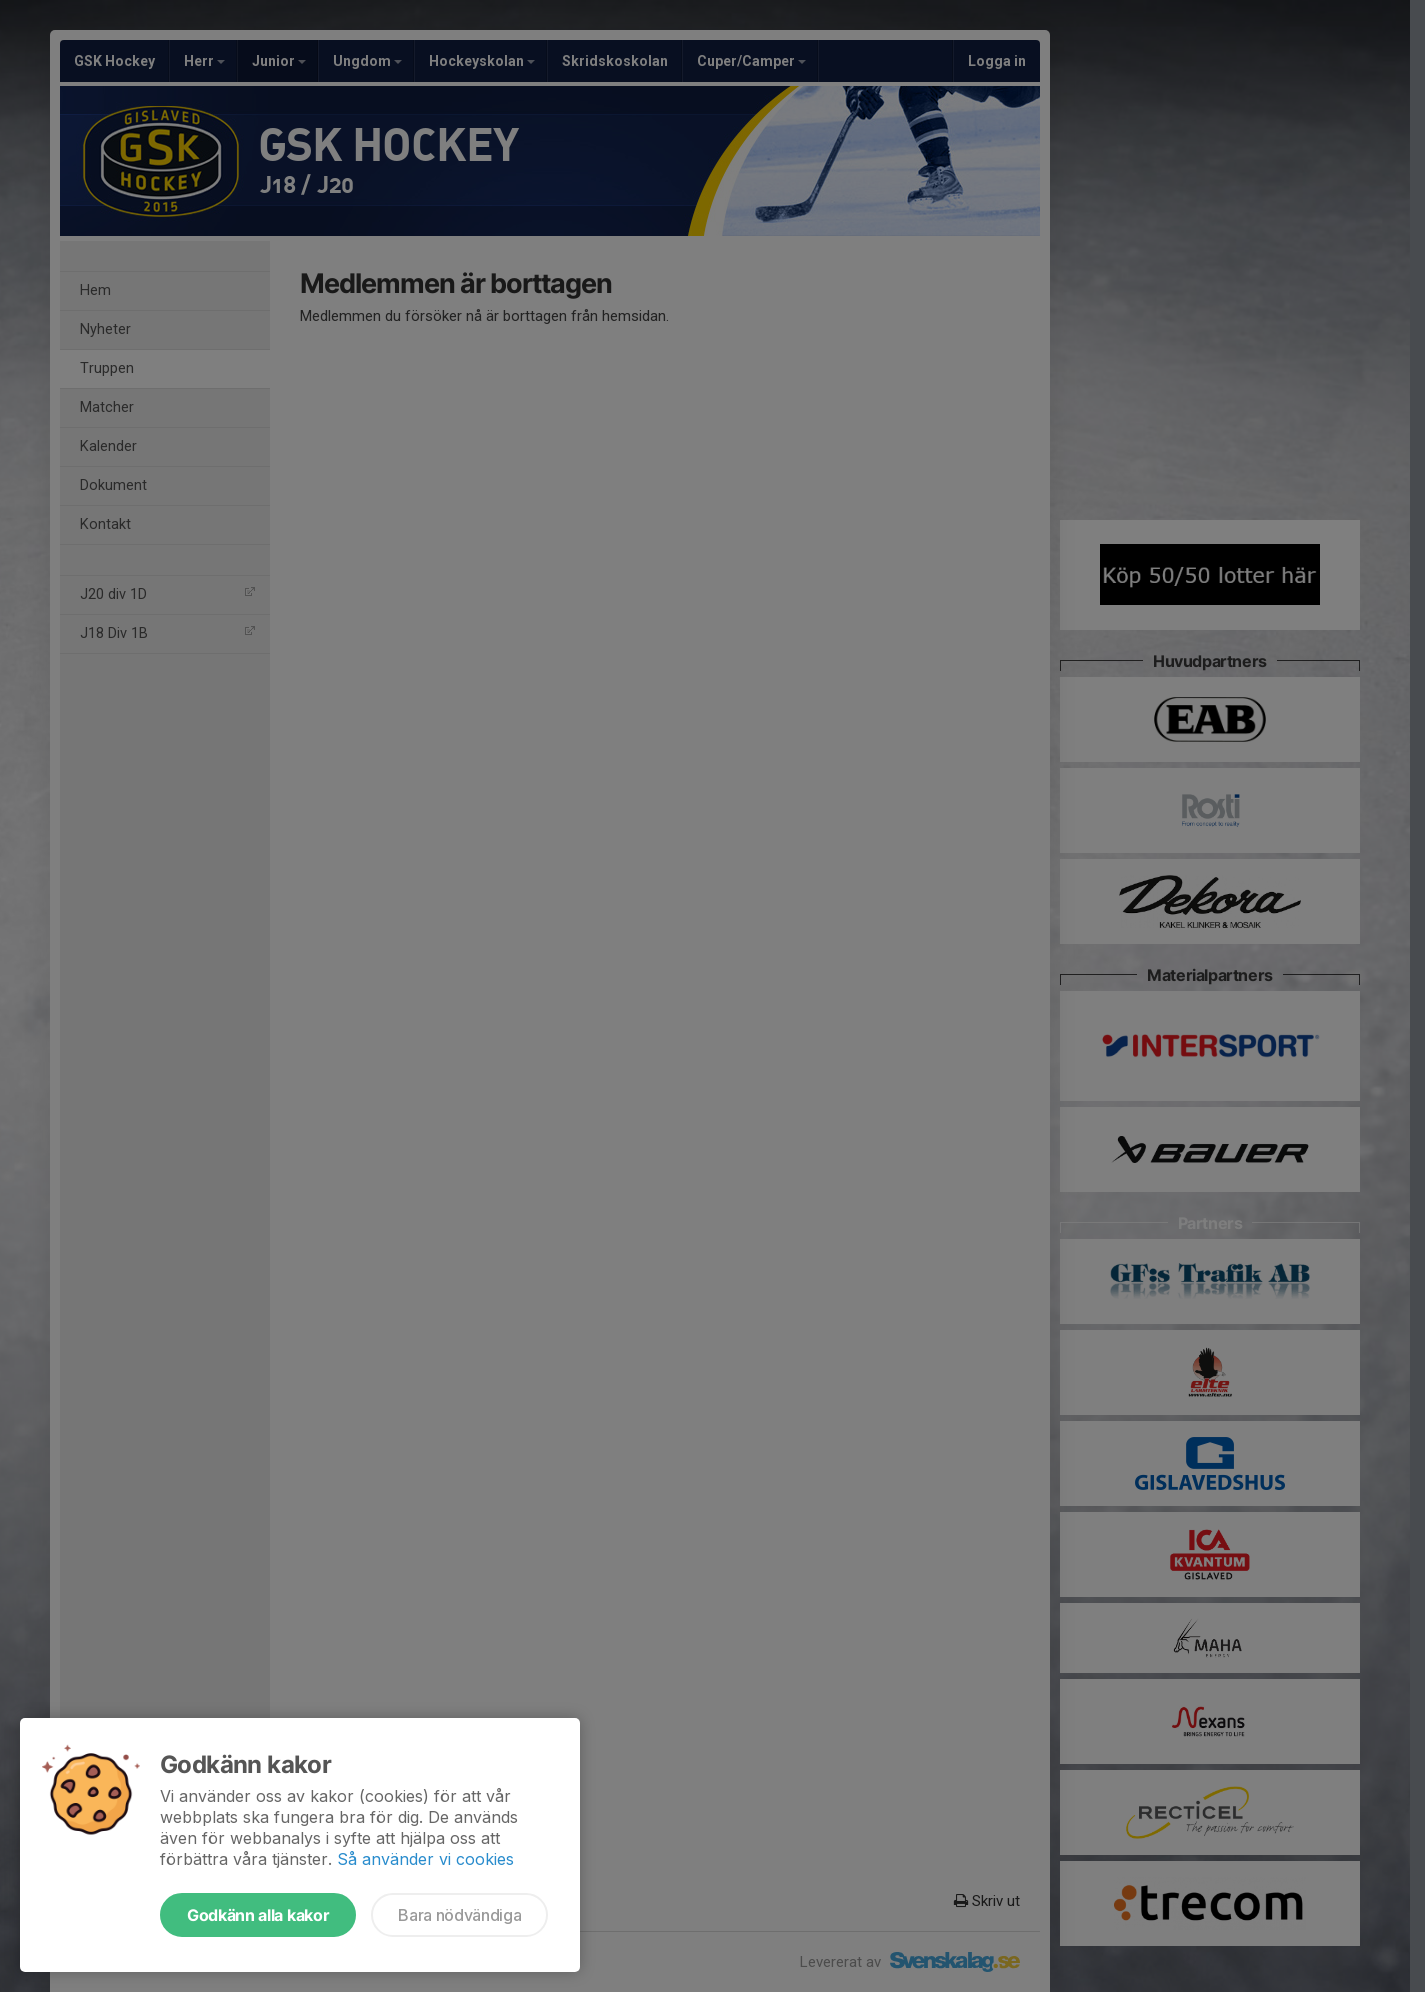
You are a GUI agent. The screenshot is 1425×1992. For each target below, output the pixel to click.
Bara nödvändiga (459, 1915)
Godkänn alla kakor (258, 1915)
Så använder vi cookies (425, 1859)
